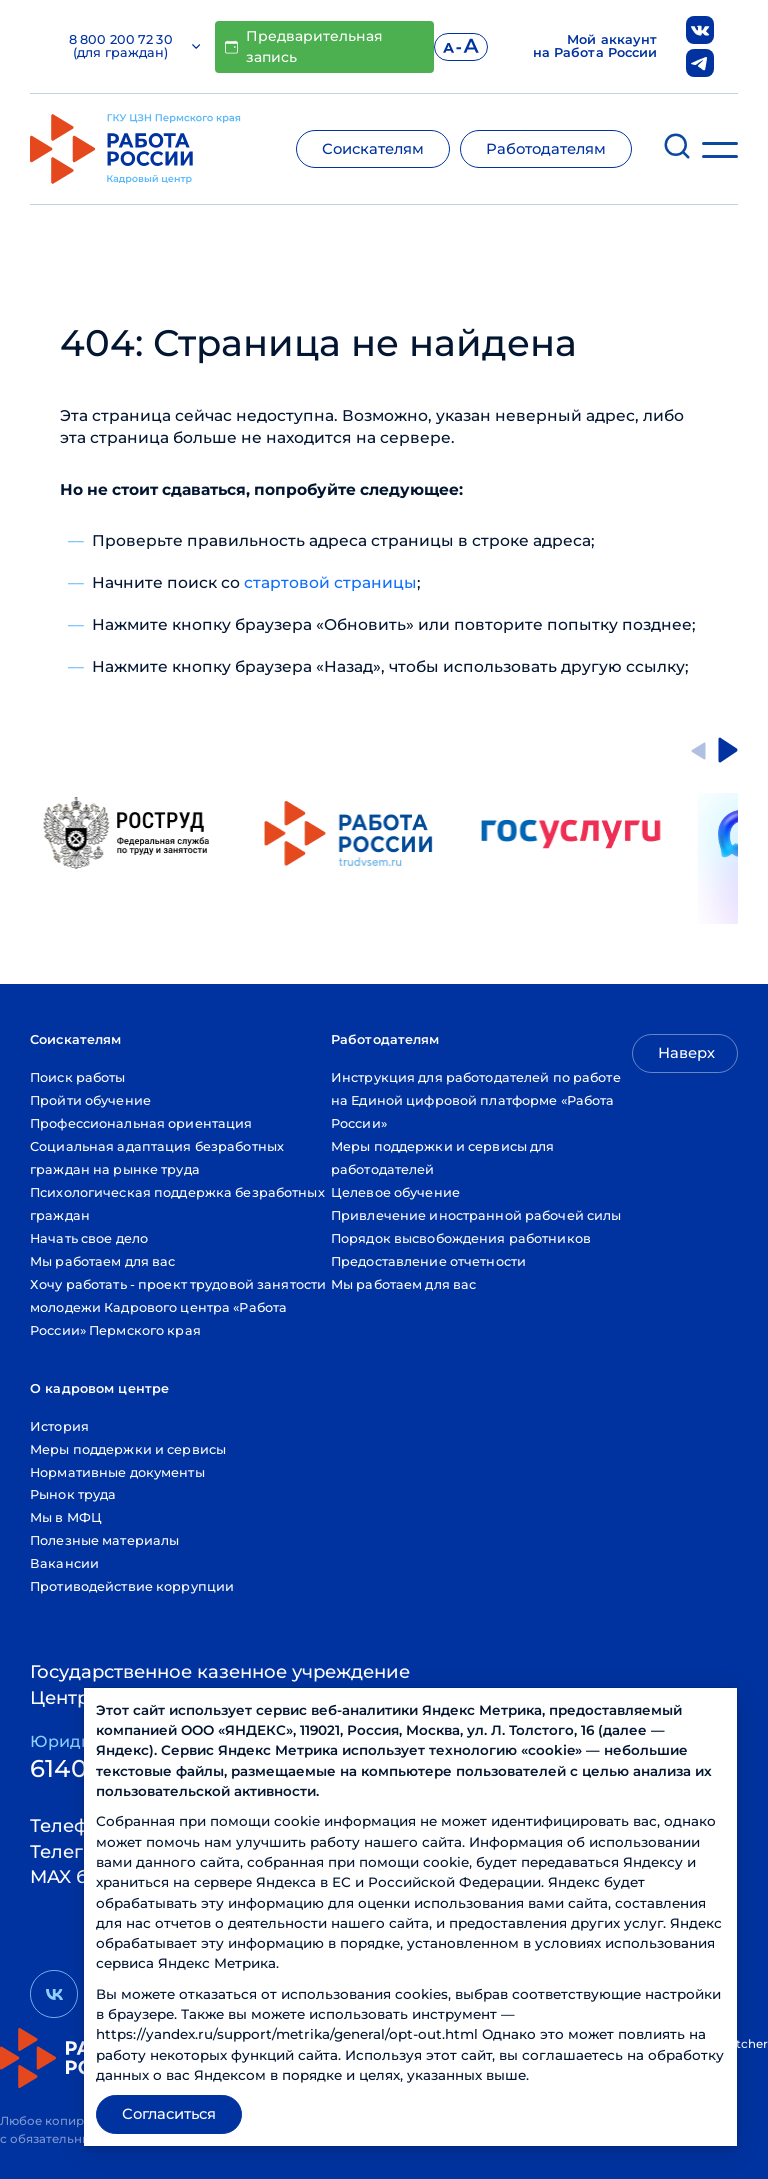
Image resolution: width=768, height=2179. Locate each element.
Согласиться (169, 2114)
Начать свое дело (89, 1238)
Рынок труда (73, 1494)
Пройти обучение (90, 1100)
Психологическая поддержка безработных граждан (177, 1204)
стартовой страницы (330, 582)
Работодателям (546, 149)
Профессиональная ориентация (141, 1123)
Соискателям (373, 149)
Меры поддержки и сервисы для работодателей (443, 1158)
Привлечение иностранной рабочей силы (476, 1215)
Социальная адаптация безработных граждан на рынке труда (157, 1158)
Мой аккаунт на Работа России (595, 47)
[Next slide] (728, 750)
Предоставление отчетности (428, 1261)
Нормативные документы (117, 1472)
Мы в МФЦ (66, 1517)
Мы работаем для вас (102, 1261)
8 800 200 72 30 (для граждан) (134, 47)
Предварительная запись (304, 46)
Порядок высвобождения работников (461, 1238)
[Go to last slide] (698, 750)
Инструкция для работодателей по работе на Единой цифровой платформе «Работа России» (476, 1100)
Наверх (686, 1053)
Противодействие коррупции (132, 1586)
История (59, 1426)
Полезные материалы (104, 1540)
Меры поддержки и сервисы (128, 1449)
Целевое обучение (395, 1192)
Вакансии (64, 1563)
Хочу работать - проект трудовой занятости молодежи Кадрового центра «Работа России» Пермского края (178, 1307)
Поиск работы (78, 1077)
